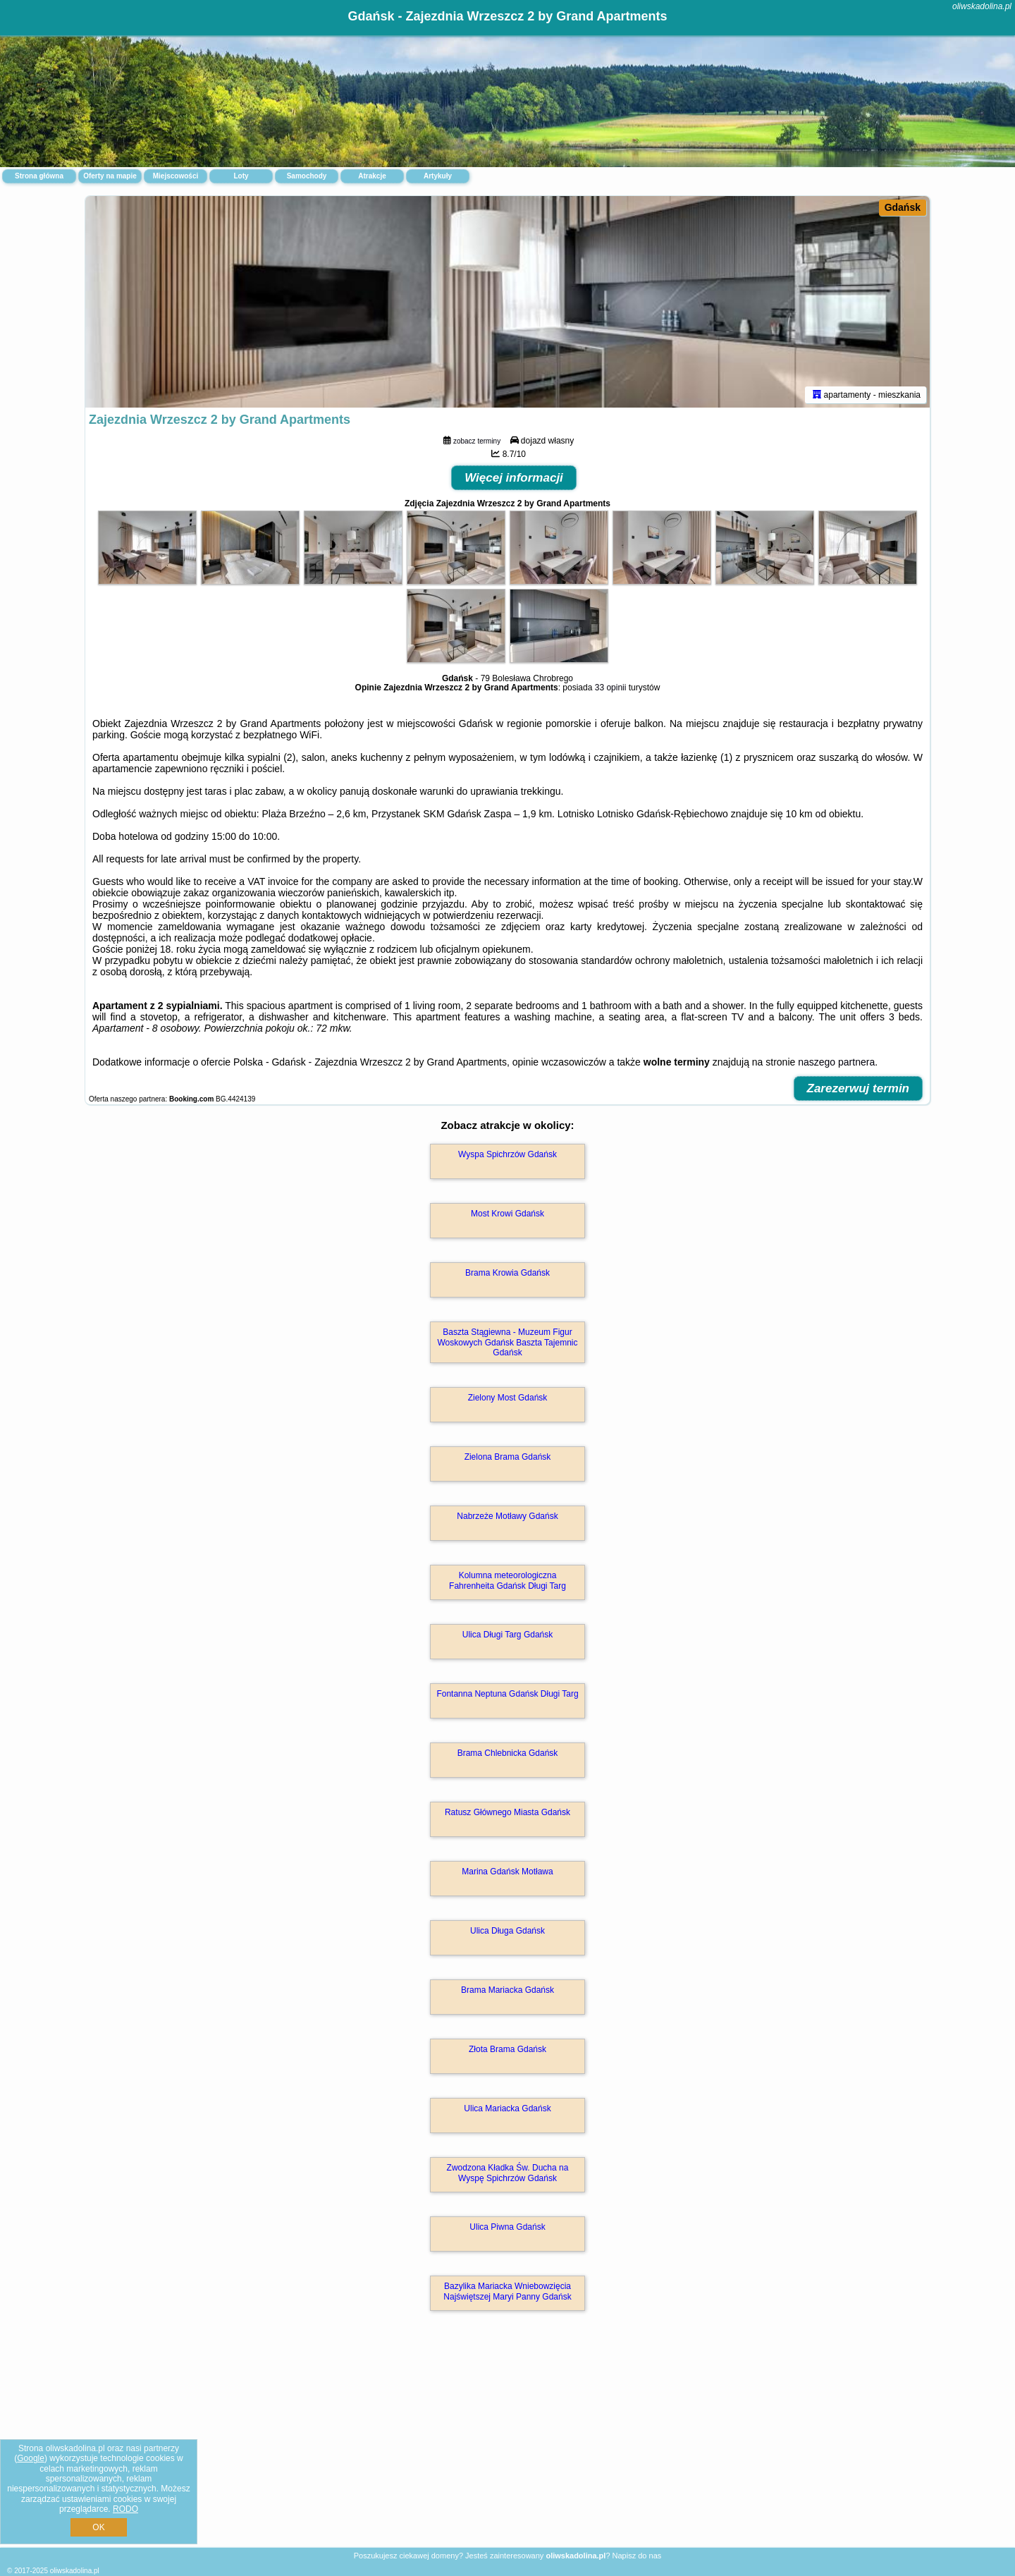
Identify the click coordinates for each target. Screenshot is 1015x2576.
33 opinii (611, 687)
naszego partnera (836, 1062)
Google (30, 2458)
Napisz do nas (637, 2555)
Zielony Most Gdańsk (508, 1398)
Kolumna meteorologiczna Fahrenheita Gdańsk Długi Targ (507, 1580)
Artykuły (438, 176)
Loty (240, 176)
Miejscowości (175, 176)
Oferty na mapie (110, 176)
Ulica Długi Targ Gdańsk (507, 1635)
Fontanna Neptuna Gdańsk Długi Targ (507, 1694)
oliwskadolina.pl (981, 6)
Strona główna (39, 176)
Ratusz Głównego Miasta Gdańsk (507, 1812)
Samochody (307, 176)
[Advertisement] (507, 2444)
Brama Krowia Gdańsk (507, 1273)
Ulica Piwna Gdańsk (507, 2227)
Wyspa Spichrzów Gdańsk (507, 1154)
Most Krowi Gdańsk (507, 1214)
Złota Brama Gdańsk (507, 2049)
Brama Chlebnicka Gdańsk (507, 1753)
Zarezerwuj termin (858, 1088)
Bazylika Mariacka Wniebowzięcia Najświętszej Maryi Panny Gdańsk (507, 2291)
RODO (125, 2509)
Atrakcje (372, 176)
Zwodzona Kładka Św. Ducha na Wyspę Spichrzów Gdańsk (508, 2173)
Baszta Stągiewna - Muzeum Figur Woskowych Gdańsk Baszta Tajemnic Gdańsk (508, 1342)
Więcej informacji (514, 477)
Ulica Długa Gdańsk (507, 1931)
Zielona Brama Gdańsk (508, 1457)
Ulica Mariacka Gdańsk (507, 2108)
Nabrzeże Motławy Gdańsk (507, 1516)
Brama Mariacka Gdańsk (507, 1990)
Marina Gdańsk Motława (507, 1871)
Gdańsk (903, 207)
